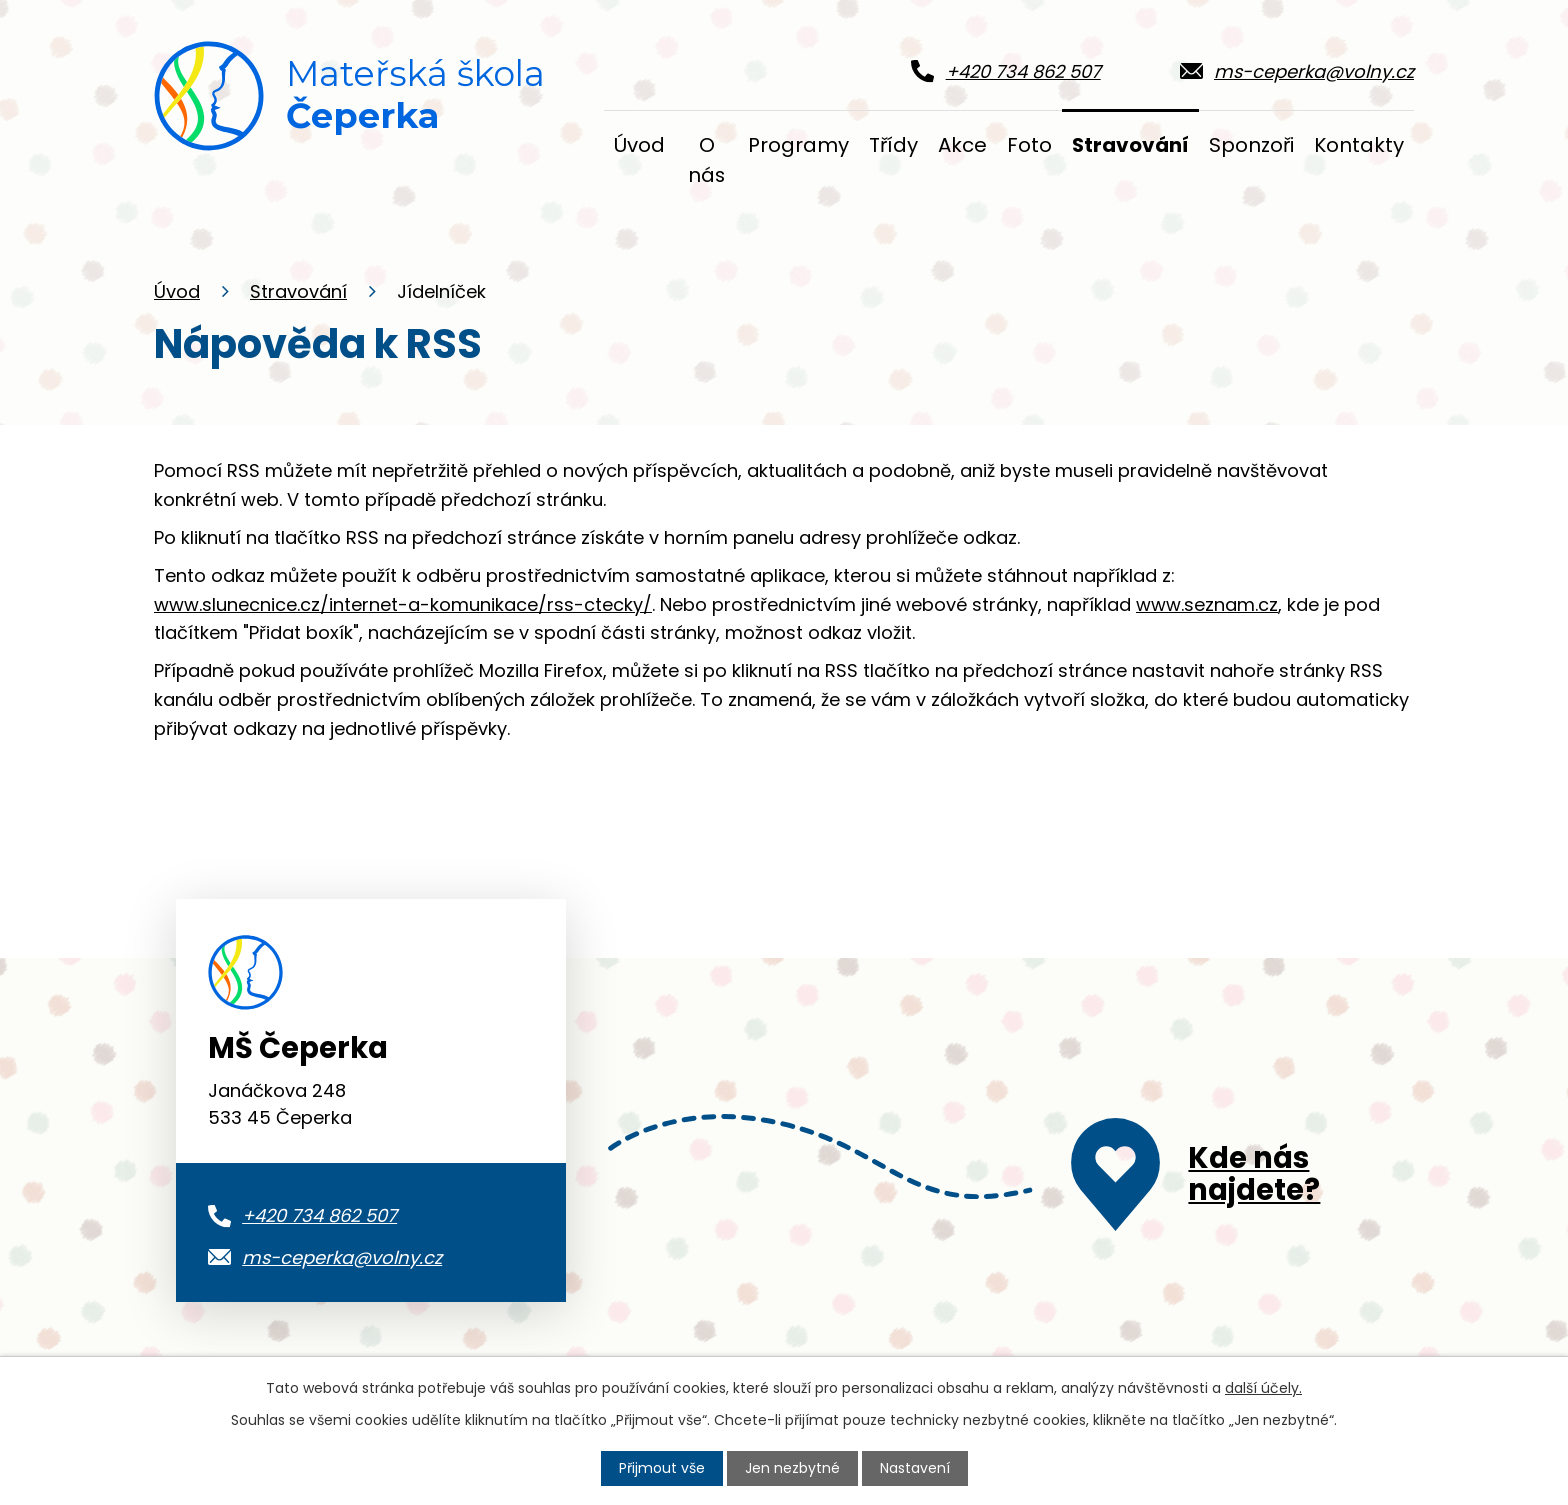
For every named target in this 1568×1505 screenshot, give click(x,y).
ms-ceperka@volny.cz (342, 1257)
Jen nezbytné (792, 1468)
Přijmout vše (662, 1468)
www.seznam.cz (1207, 604)
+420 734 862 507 (319, 1215)
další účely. (1263, 1388)
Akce (962, 145)
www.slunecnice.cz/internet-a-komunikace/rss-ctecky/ (403, 604)
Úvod (177, 291)
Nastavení (915, 1468)
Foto (1029, 145)
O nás (706, 160)
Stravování (298, 291)
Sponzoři (1251, 145)
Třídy (893, 145)
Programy (798, 145)
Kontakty (1359, 145)
